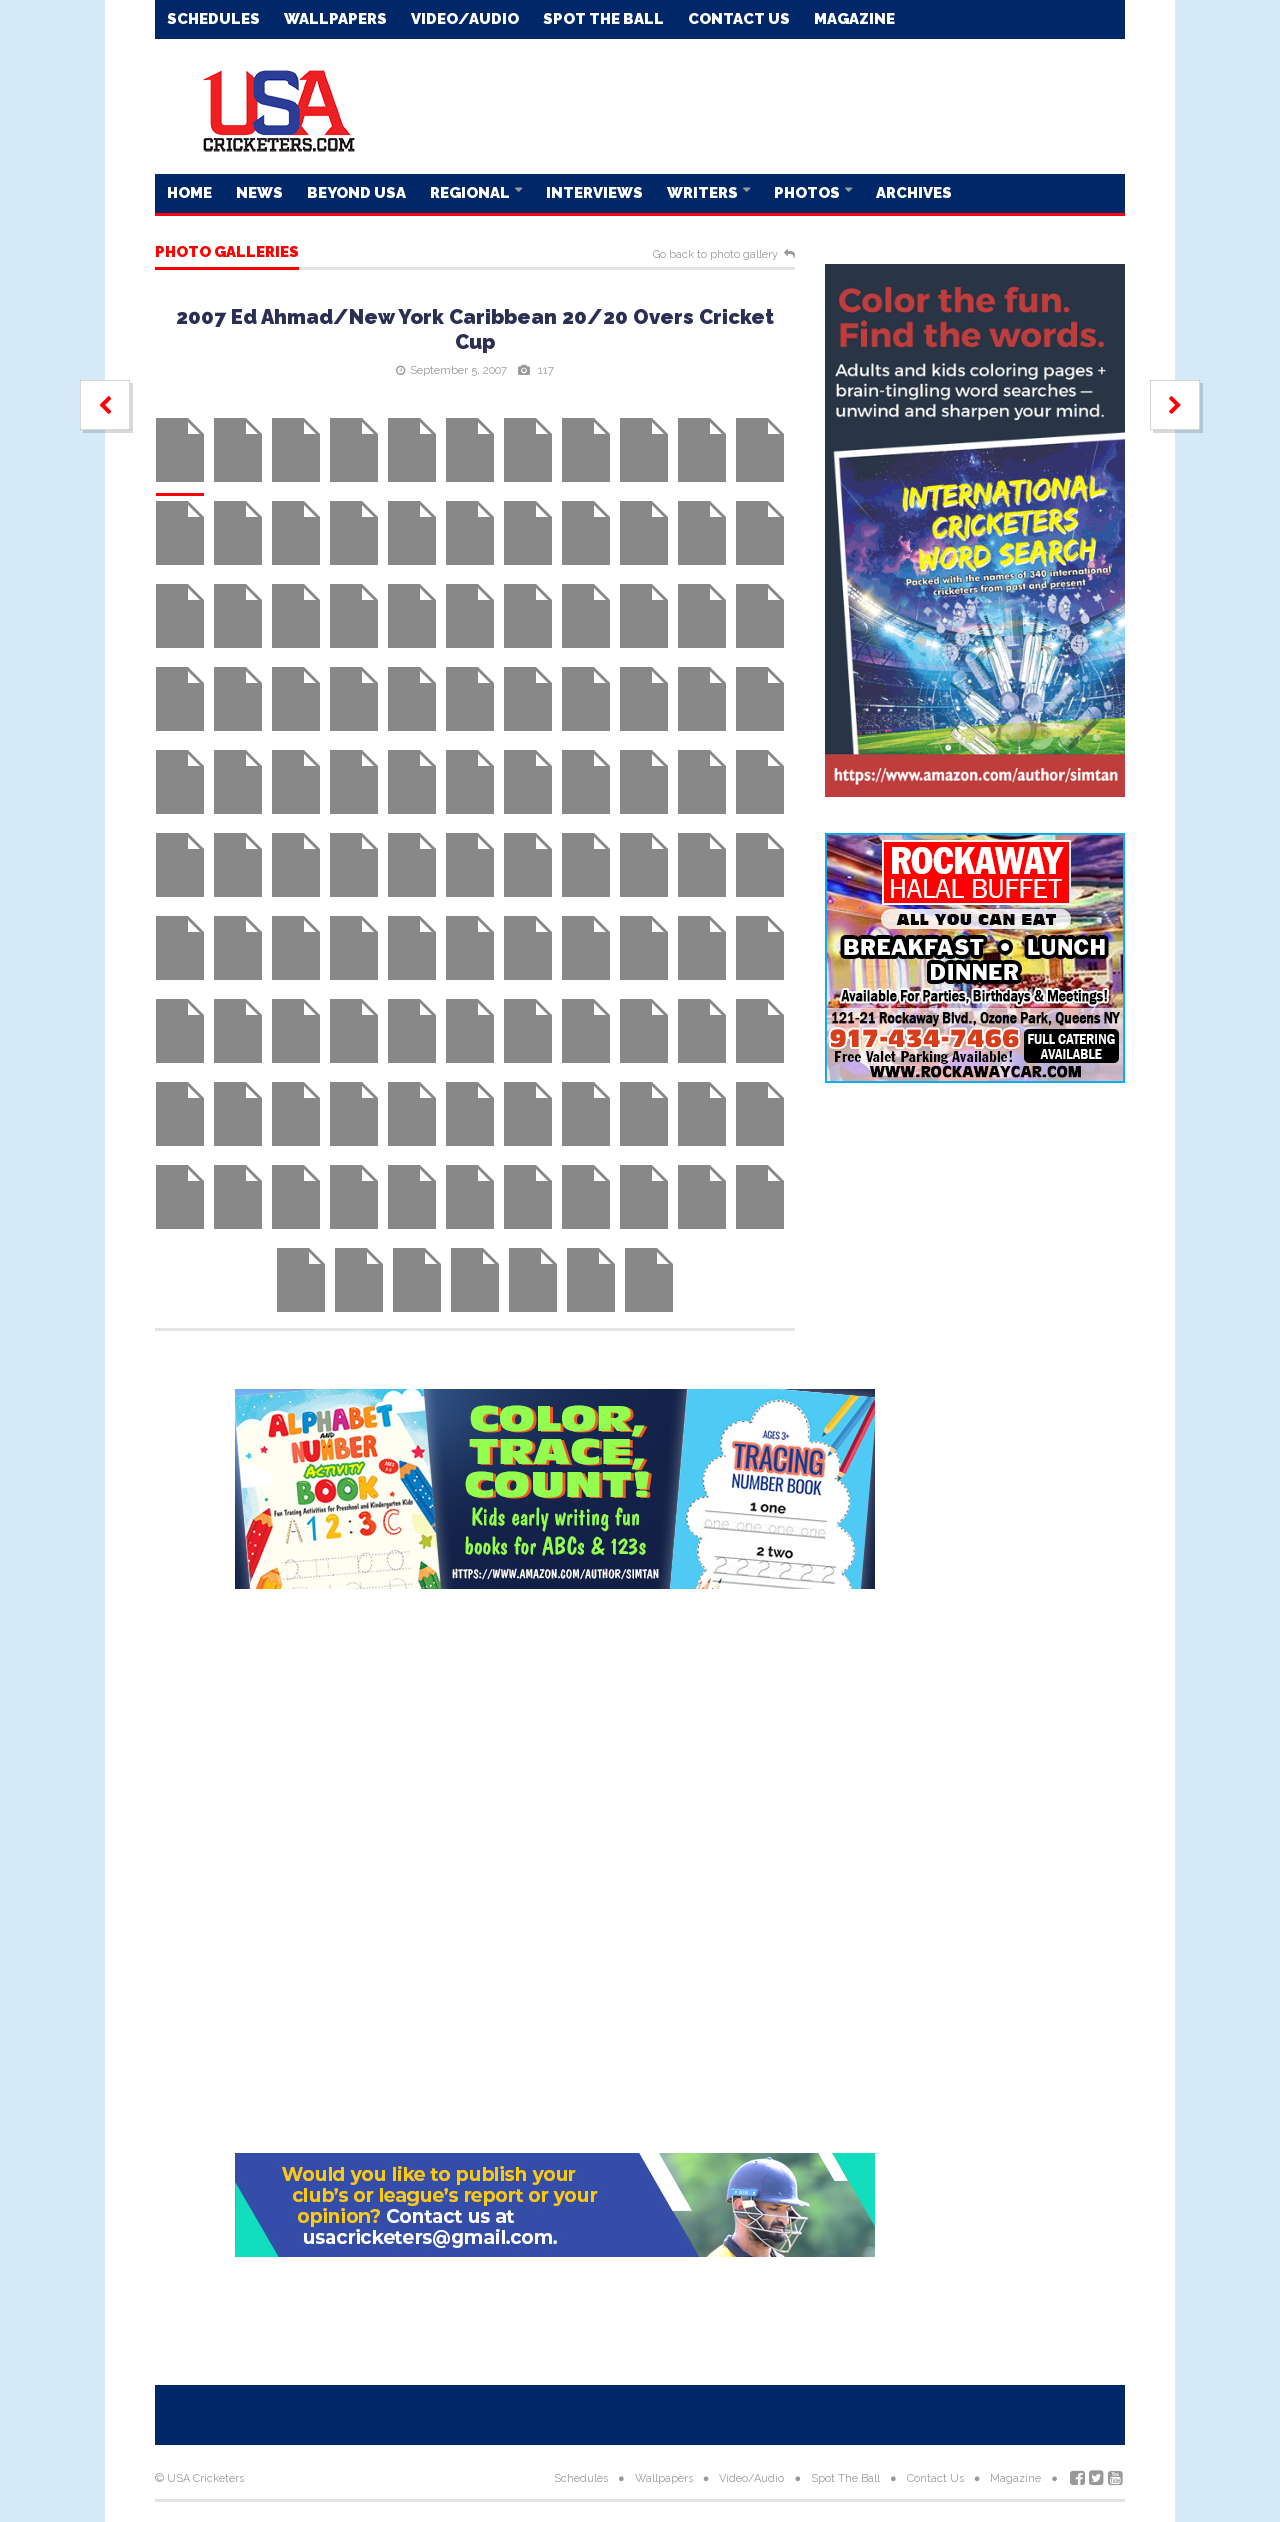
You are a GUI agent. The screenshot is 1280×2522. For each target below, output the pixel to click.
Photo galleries (227, 253)
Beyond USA (356, 193)
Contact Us (739, 19)
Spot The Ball (603, 19)
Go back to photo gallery (715, 255)
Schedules (213, 19)
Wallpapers (335, 19)
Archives (914, 193)
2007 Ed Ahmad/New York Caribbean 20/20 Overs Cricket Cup (475, 329)
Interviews (594, 193)
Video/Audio (465, 19)
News (259, 193)
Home (189, 193)
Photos (808, 193)
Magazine (854, 19)
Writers (704, 193)
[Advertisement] (761, 105)
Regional (471, 193)
